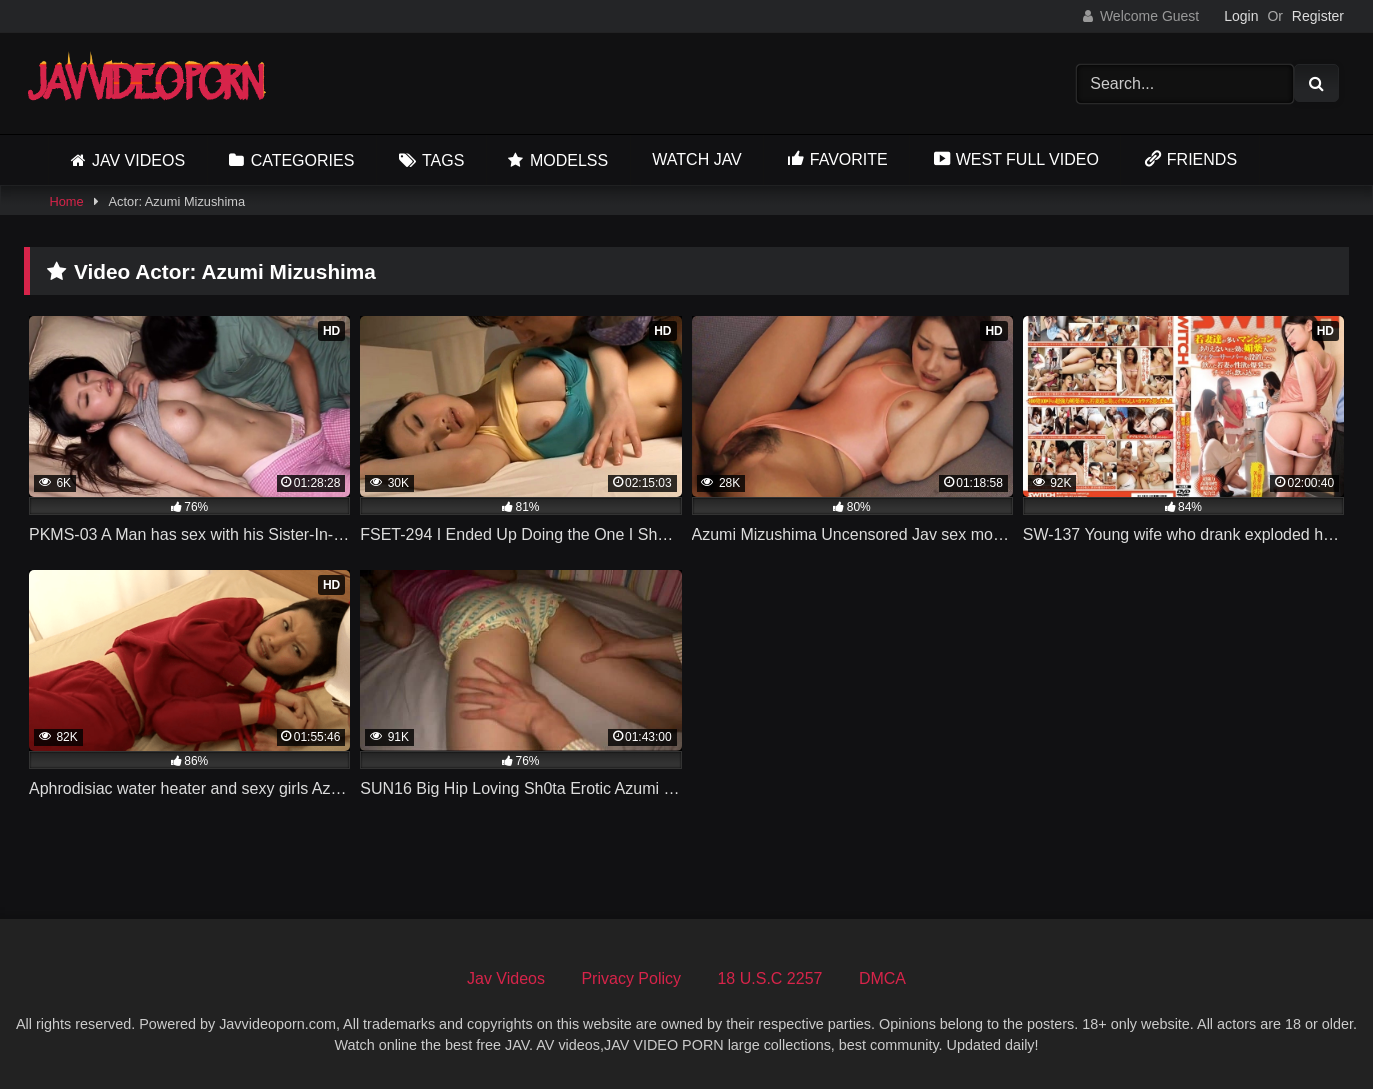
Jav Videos (138, 160)
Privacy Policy (631, 978)
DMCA (882, 978)
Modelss (569, 160)
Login (1241, 16)
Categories (303, 160)
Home (66, 201)
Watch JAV (696, 159)
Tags (443, 160)
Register (1318, 16)
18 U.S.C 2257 (769, 978)
